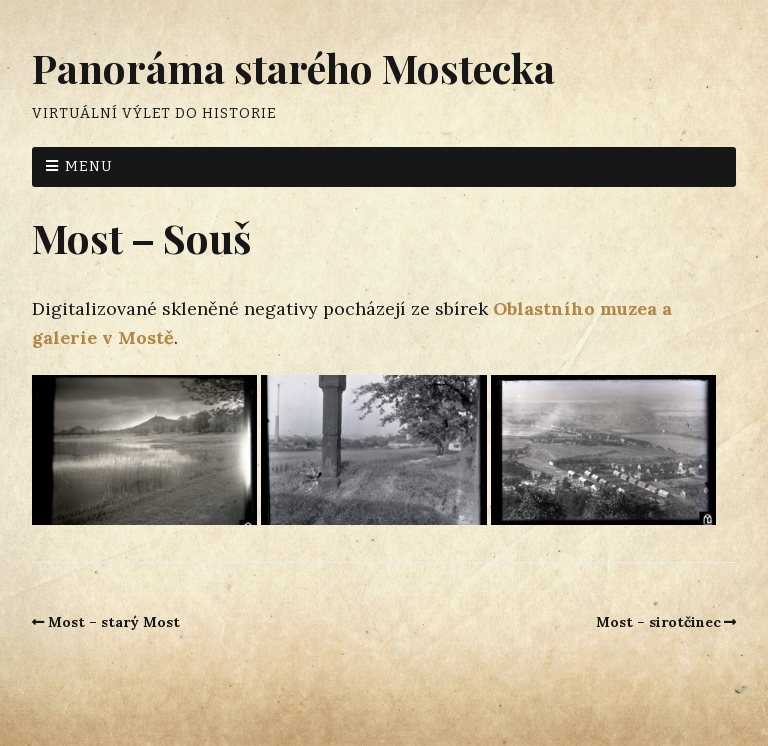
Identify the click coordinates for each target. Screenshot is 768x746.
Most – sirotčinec (658, 622)
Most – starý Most (114, 622)
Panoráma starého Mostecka (293, 67)
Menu (89, 166)
